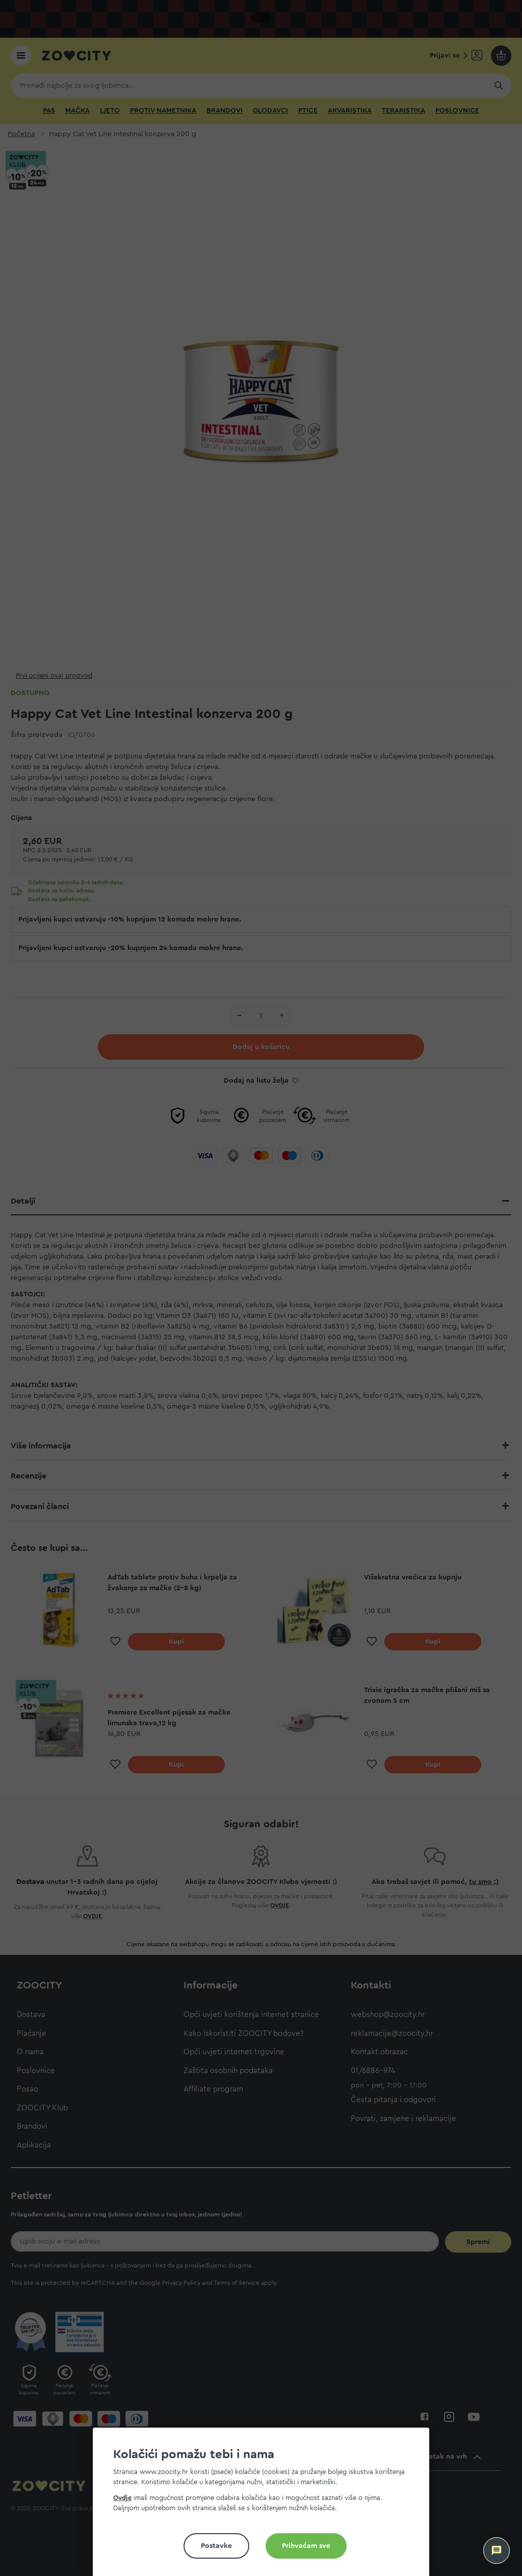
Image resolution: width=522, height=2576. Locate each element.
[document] (265, 2506)
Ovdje (122, 2497)
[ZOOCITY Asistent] (496, 2550)
